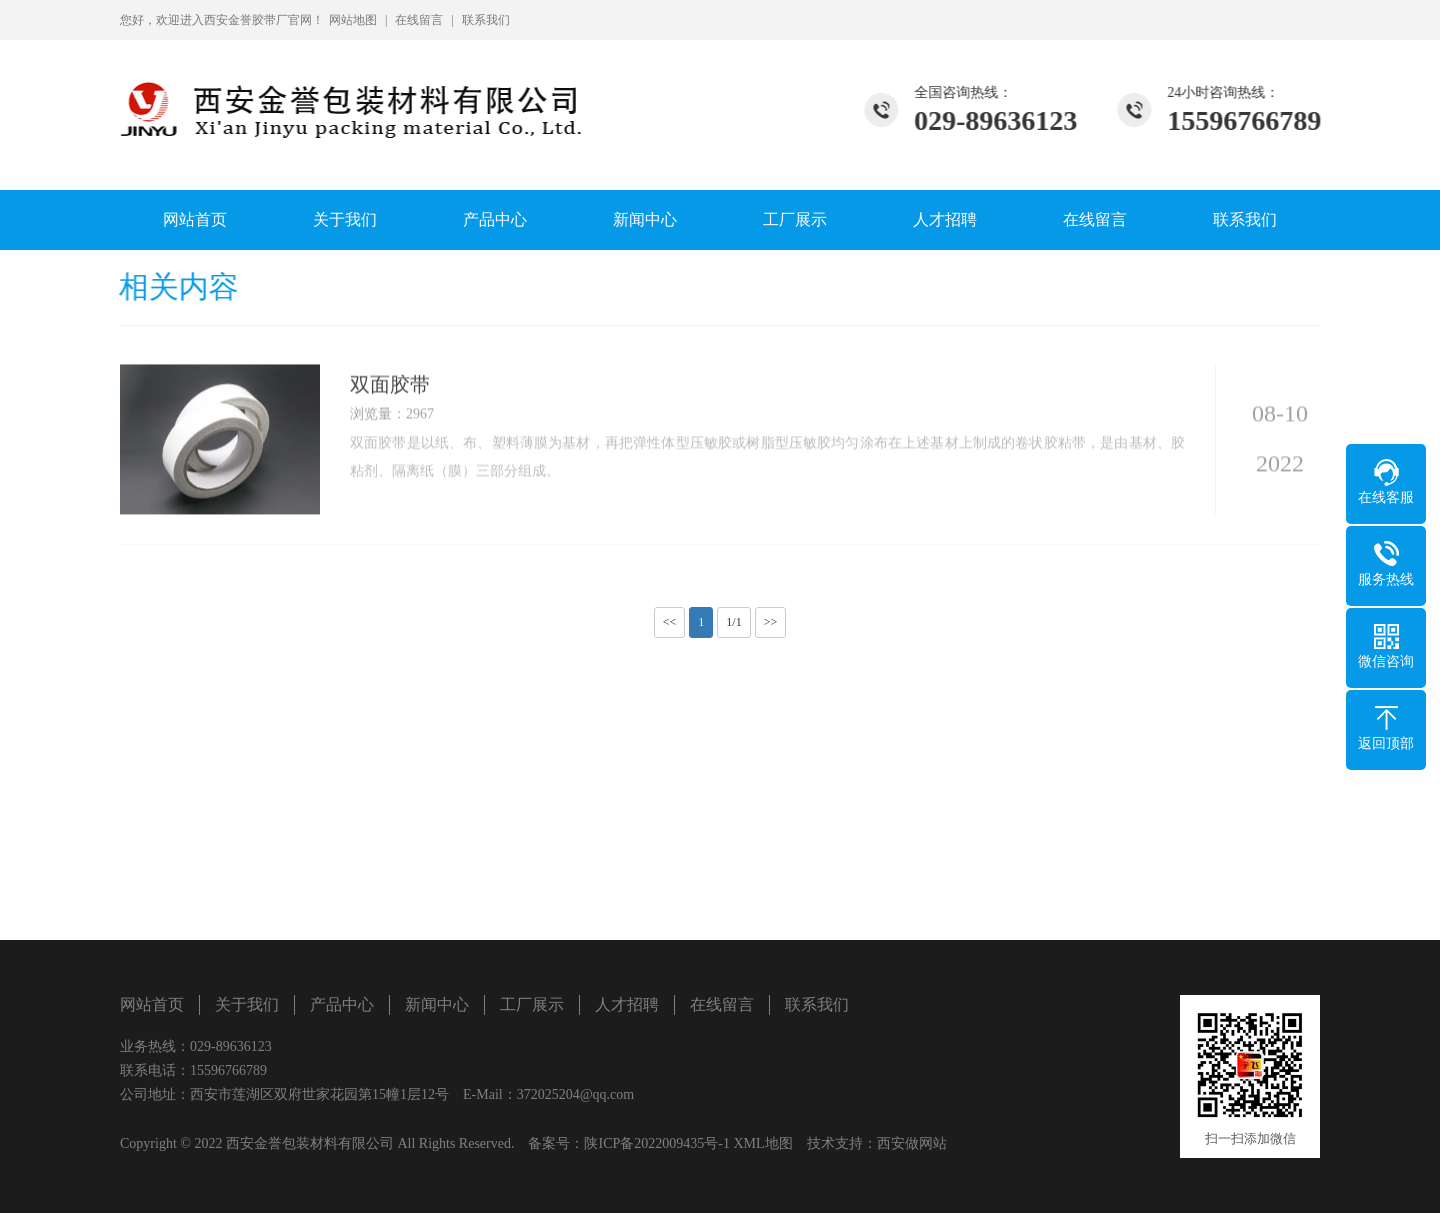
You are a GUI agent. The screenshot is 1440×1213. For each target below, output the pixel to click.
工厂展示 (795, 219)
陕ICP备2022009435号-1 (656, 1143)
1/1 (733, 622)
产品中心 (495, 219)
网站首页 (195, 219)
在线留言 (419, 20)
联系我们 (486, 20)
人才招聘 (945, 219)
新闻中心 (645, 219)
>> (771, 622)
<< (670, 622)
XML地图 (762, 1143)
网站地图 (353, 20)
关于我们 (345, 219)
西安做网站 (912, 1143)
